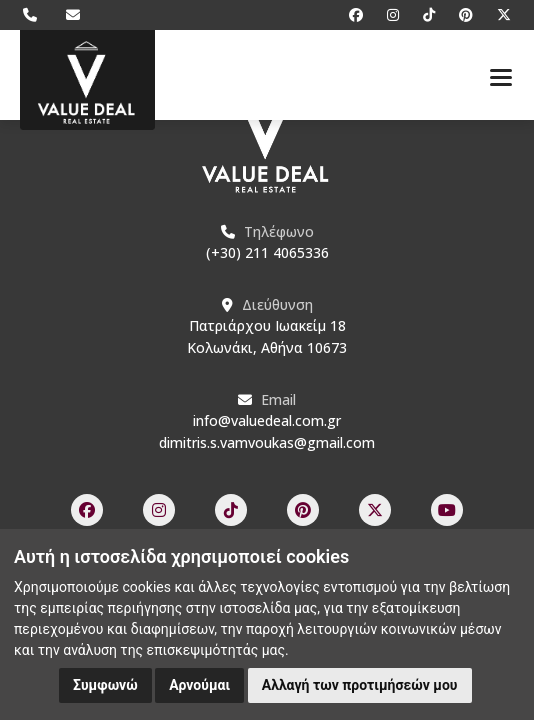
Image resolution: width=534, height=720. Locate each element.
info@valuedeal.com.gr (267, 420)
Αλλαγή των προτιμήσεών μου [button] (360, 685)
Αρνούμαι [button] (199, 685)
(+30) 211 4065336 (267, 252)
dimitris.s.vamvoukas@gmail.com (267, 442)
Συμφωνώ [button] (105, 685)
